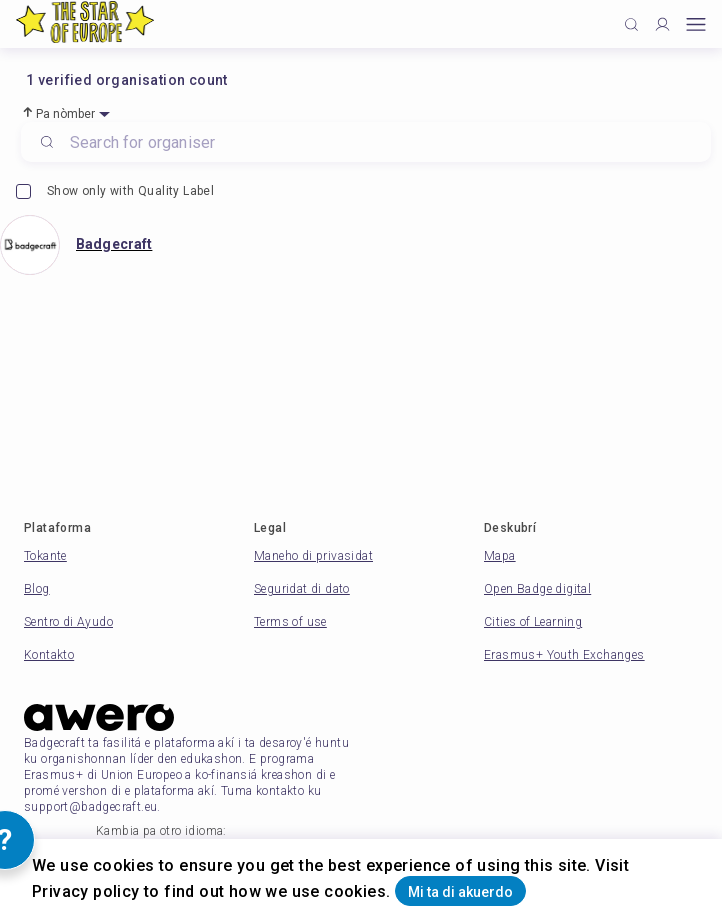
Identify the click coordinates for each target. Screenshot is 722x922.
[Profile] (662, 24)
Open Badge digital (537, 589)
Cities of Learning (533, 622)
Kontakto (49, 655)
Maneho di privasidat (313, 556)
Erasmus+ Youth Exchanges (564, 655)
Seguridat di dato (302, 589)
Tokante (45, 556)
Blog (37, 589)
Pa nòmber (66, 114)
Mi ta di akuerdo (460, 892)
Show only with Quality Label (115, 191)
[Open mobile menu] (696, 24)
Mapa (500, 556)
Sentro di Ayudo (68, 622)
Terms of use (290, 622)
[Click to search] (631, 24)
